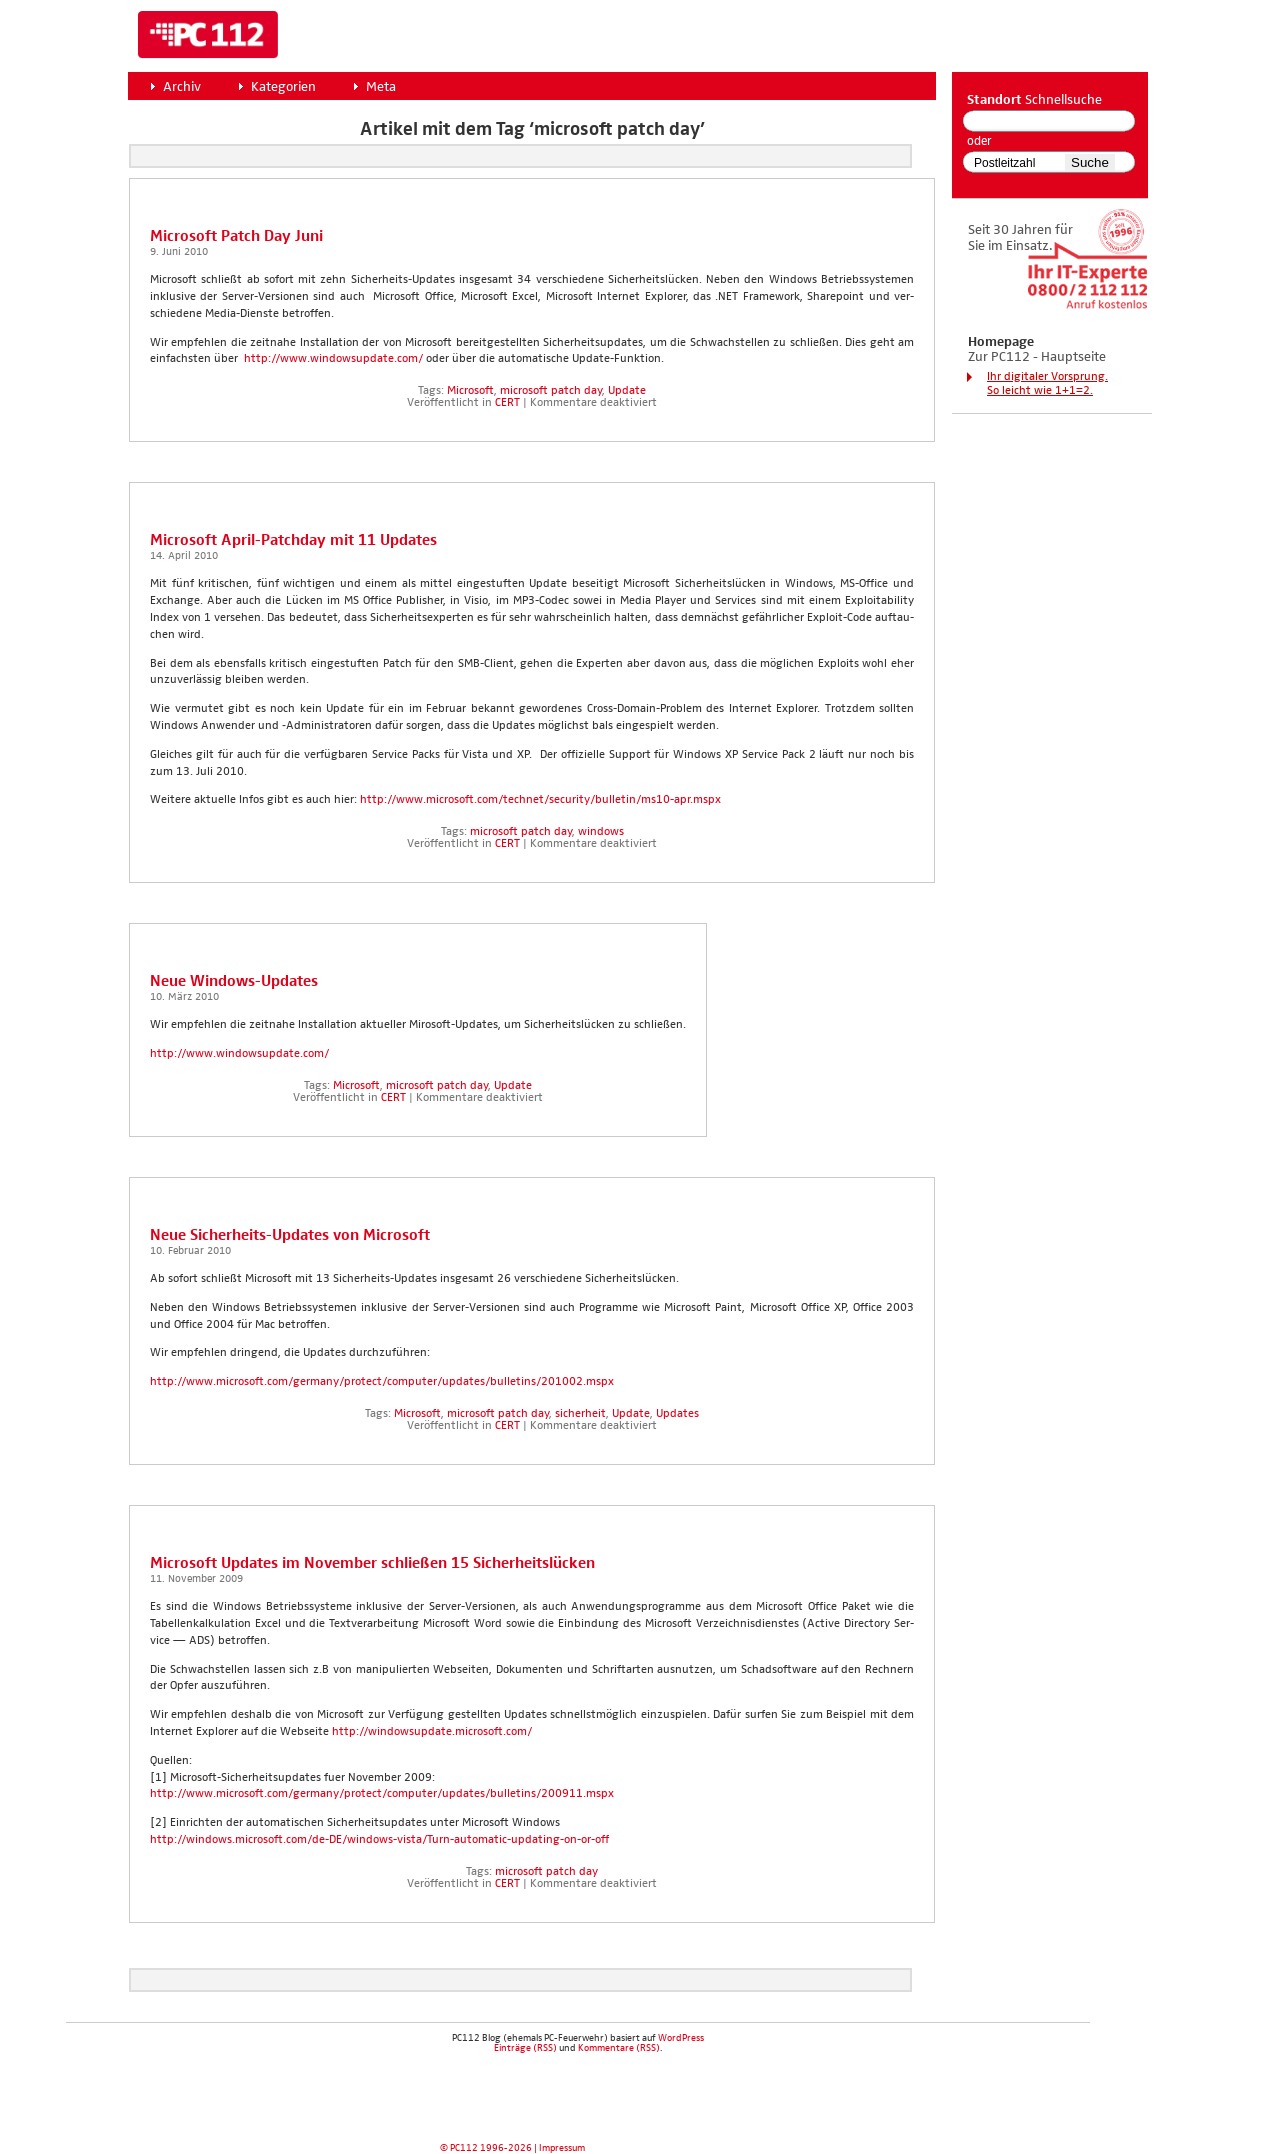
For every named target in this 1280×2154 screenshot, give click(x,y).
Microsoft (470, 391)
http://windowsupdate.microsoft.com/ (430, 1732)
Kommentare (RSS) (619, 2048)
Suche (1090, 162)
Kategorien (283, 87)
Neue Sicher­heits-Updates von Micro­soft (290, 1235)
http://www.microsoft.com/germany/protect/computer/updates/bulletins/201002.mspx (382, 1382)
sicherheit (580, 1414)
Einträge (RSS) (525, 2048)
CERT (507, 403)
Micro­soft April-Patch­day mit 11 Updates (293, 540)
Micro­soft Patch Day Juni (236, 236)
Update (627, 391)
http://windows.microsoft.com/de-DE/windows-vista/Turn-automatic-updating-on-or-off (379, 1840)
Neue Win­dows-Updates (234, 981)
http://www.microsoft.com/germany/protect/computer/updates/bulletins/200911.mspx (382, 1794)
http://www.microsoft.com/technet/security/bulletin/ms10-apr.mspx (540, 800)
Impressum (562, 2148)
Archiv (182, 87)
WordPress (681, 2038)
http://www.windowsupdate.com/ (332, 359)
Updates (677, 1414)
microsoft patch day (551, 391)
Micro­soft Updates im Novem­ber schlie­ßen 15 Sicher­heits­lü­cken (372, 1563)
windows (601, 832)
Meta (381, 87)
